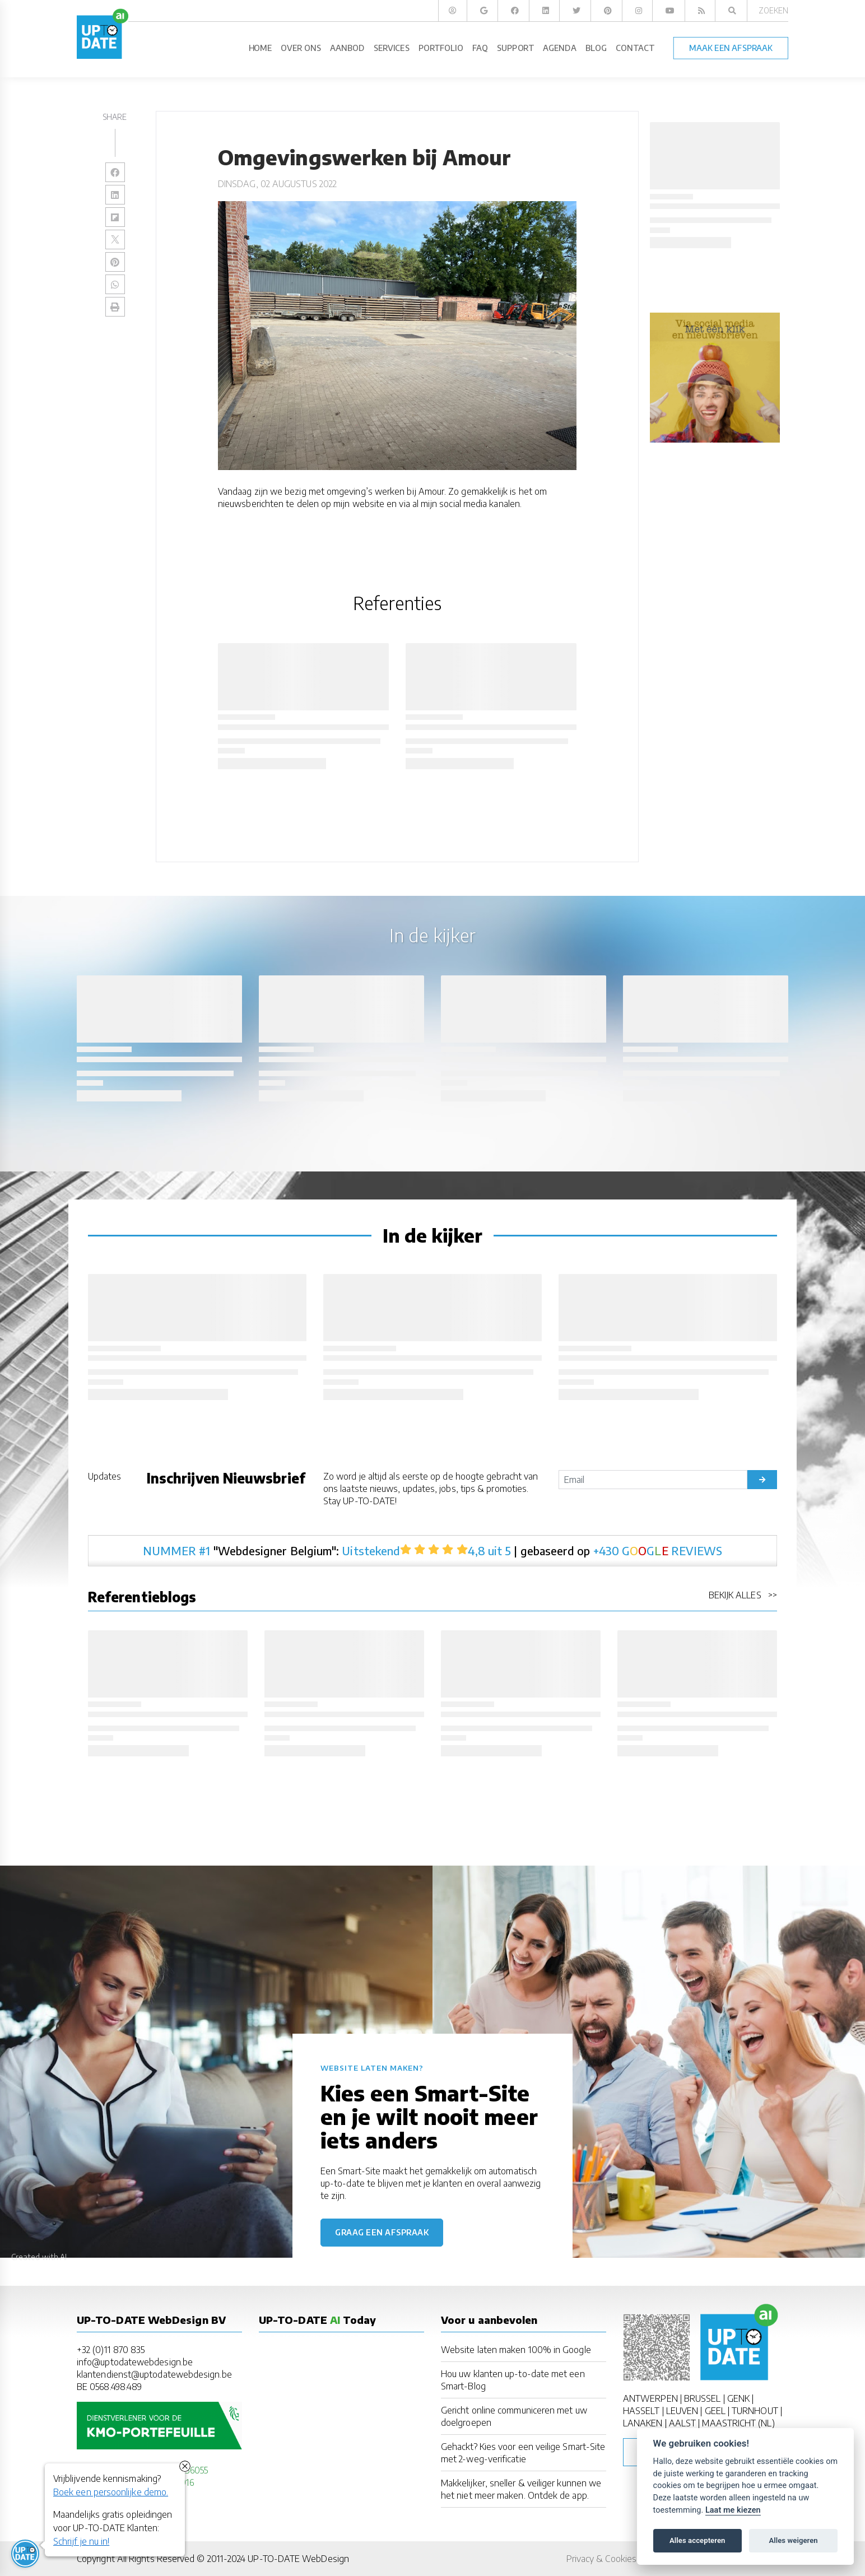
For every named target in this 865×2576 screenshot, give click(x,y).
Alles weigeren (793, 2540)
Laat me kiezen (733, 2510)
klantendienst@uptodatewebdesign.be (154, 2374)
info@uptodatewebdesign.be (135, 2362)
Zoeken (773, 10)
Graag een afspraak (382, 2232)
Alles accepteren (697, 2540)
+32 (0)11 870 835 (111, 2349)
